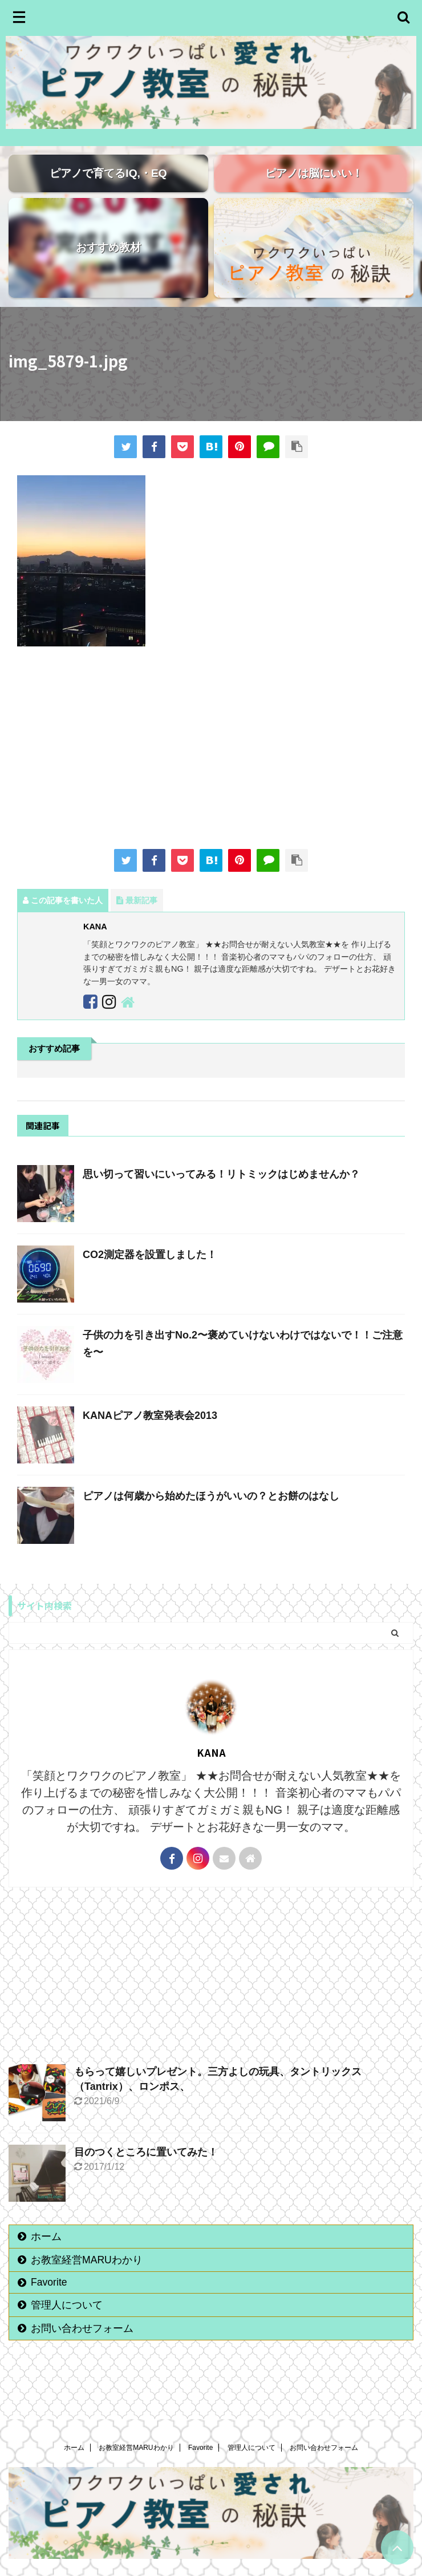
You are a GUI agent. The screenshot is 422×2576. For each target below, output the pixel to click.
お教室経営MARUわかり (87, 2279)
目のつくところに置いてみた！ (146, 2171)
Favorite (49, 2301)
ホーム (46, 2256)
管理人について (67, 2324)
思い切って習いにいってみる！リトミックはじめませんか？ (221, 1193)
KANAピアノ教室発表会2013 (150, 1435)
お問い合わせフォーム (82, 2347)
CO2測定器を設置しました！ (150, 1274)
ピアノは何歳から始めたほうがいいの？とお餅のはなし (211, 1515)
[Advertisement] (211, 768)
